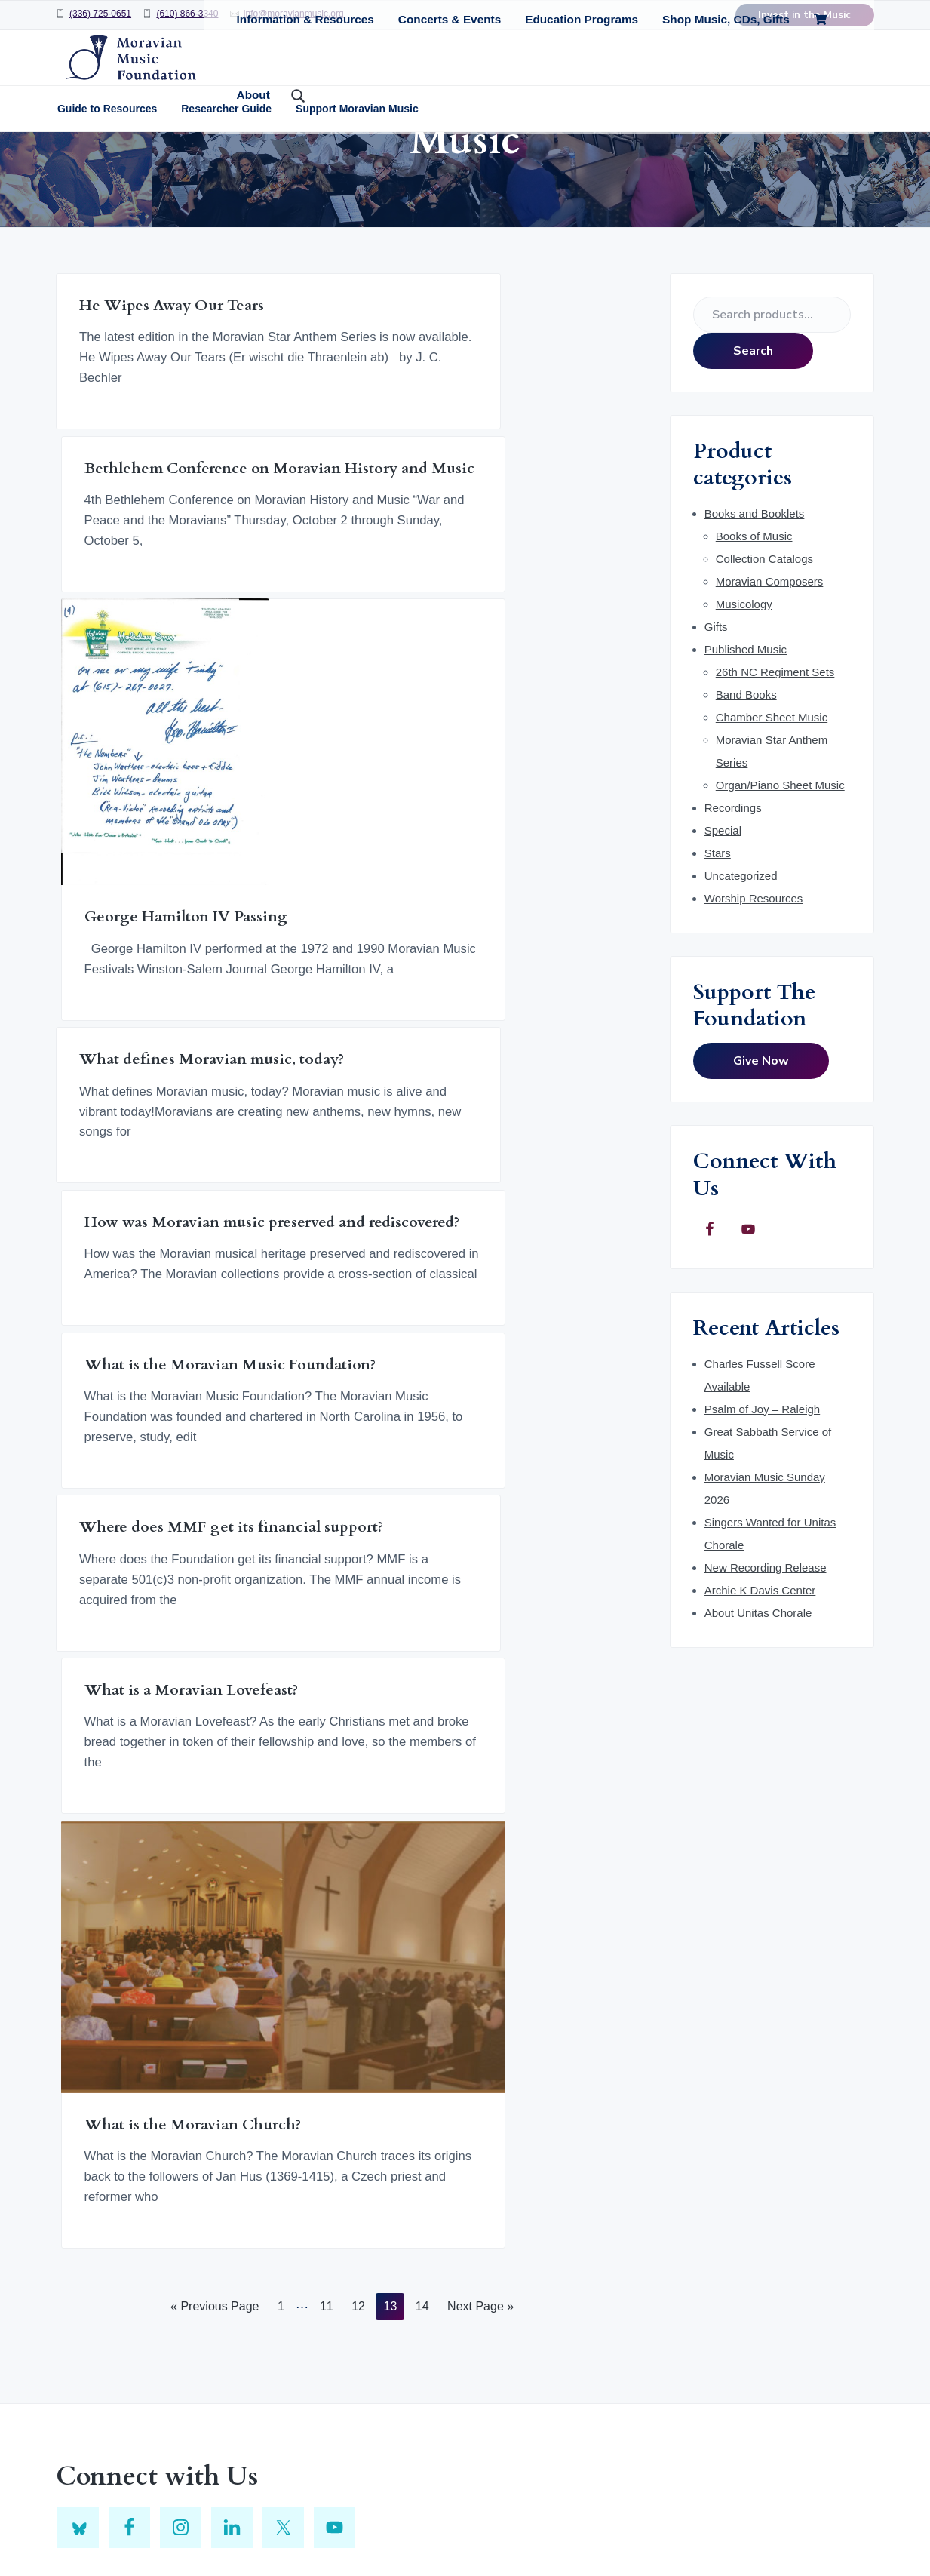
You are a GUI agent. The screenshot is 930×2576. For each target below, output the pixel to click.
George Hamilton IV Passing (535, 661)
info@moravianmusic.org (294, 13)
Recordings (733, 903)
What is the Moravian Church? (538, 1412)
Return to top (421, 2525)
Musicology (744, 699)
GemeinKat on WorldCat (398, 2273)
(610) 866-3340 (187, 13)
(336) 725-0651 (100, 13)
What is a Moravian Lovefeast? (312, 1311)
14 (422, 1735)
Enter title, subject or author (399, 2158)
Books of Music (754, 632)
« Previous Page (214, 1735)
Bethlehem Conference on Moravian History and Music (338, 430)
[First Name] (744, 2196)
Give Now (761, 1157)
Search (753, 447)
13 (389, 1735)
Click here (640, 2145)
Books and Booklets (754, 609)
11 (326, 1735)
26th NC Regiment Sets (775, 767)
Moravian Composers (770, 677)
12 (358, 1735)
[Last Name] (744, 2240)
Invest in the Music (804, 15)
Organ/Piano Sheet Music (780, 881)
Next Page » (480, 1735)
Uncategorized (741, 971)
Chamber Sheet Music (771, 813)
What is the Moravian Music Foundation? (530, 960)
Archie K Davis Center (760, 1686)
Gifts (716, 722)
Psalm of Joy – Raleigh (762, 1505)
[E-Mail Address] (744, 2284)
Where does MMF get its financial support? (143, 1311)
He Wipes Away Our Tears (135, 411)
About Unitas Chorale (758, 1708)
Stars (717, 948)
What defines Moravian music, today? (137, 960)
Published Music (745, 745)
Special (722, 926)
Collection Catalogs (764, 654)
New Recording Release (765, 1663)
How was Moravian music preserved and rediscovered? (343, 960)
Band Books (746, 790)
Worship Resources (753, 994)
